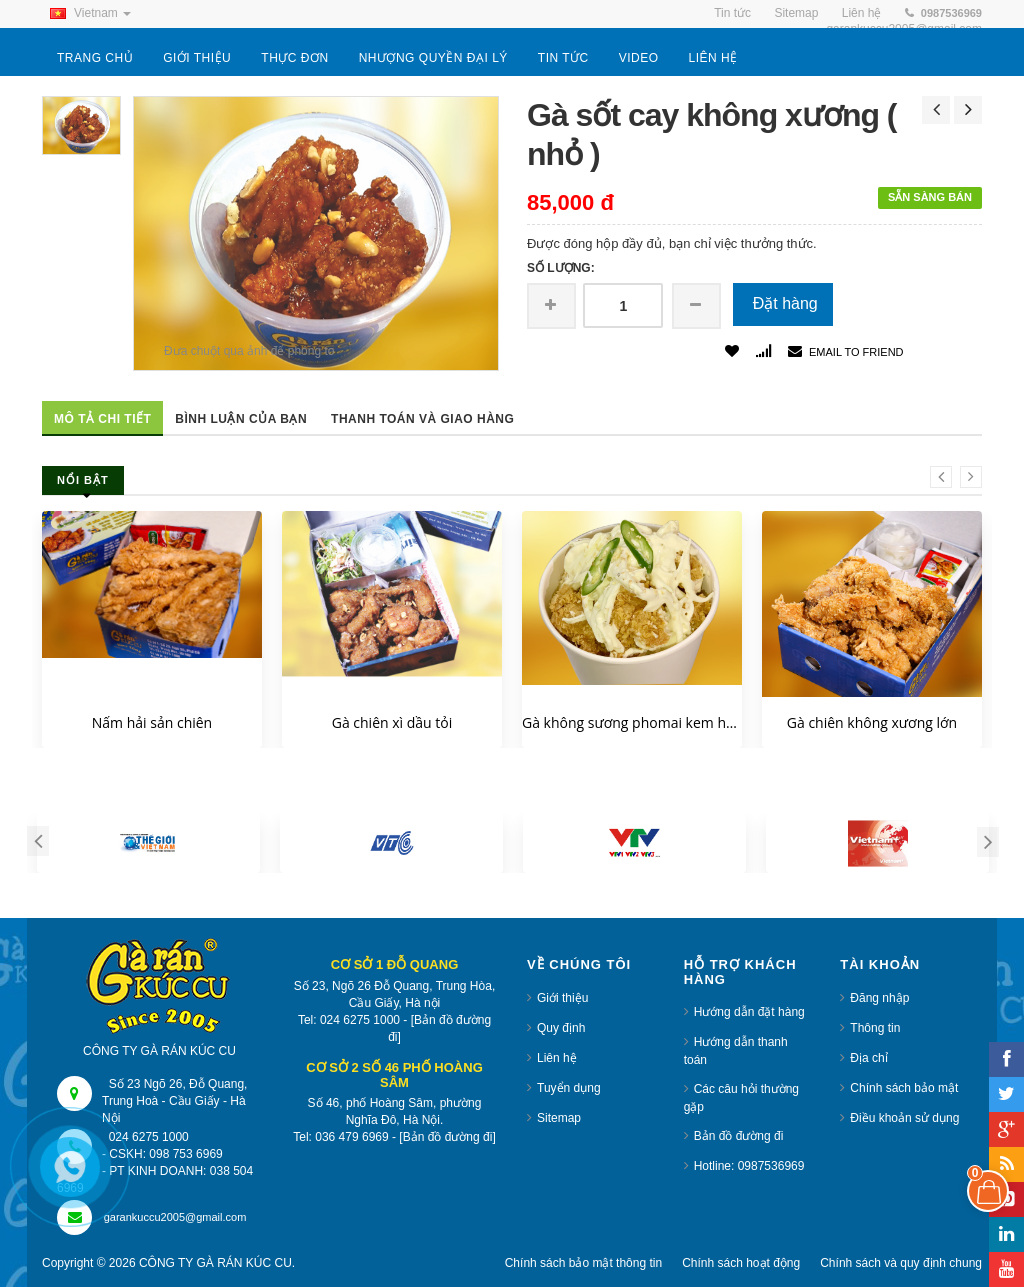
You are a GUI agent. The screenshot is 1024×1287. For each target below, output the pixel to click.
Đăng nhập (879, 998)
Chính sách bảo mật (904, 1088)
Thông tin (875, 1028)
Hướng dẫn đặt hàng (749, 1012)
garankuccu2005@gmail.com (175, 1217)
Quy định (561, 1028)
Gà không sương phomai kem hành (632, 722)
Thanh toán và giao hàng (422, 419)
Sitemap (559, 1118)
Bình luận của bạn (241, 419)
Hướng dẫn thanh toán (736, 1051)
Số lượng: (561, 268)
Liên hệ (557, 1058)
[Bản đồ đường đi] (439, 1028)
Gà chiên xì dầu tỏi (392, 722)
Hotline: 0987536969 (749, 1166)
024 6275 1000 (360, 1020)
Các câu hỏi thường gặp (741, 1098)
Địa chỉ (868, 1058)
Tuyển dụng (569, 1088)
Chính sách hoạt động (741, 1263)
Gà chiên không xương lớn (872, 722)
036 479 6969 (351, 1137)
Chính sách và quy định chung (901, 1263)
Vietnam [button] (86, 13)
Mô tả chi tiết (102, 419)
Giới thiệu (562, 998)
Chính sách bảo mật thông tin (583, 1263)
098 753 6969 (185, 1154)
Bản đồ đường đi (739, 1136)
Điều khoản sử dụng (904, 1118)
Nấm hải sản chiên (152, 722)
